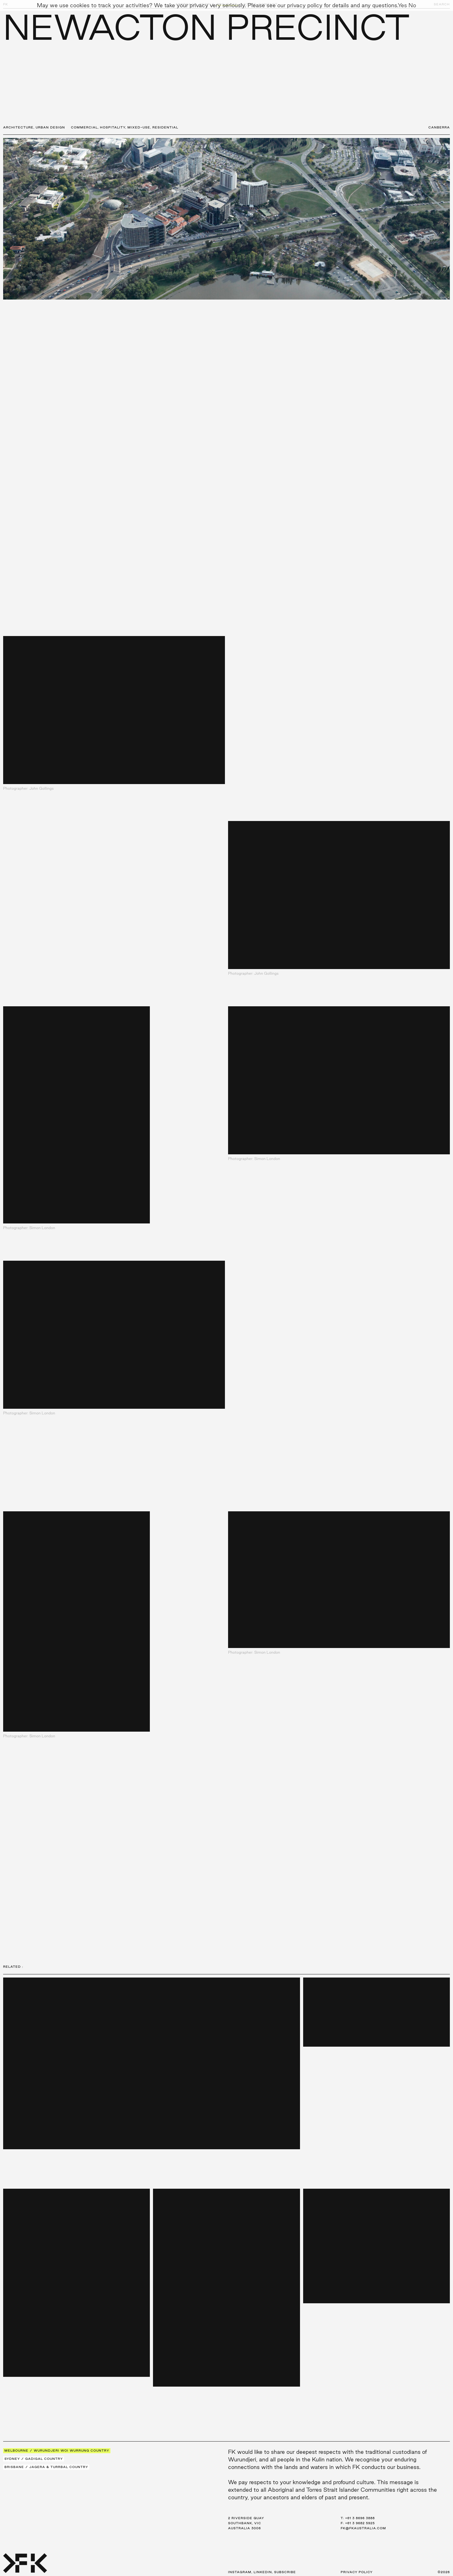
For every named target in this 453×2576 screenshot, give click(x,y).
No (412, 5)
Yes (402, 5)
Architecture (18, 127)
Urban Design (50, 127)
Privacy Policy (357, 2572)
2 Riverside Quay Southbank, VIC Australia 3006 (246, 2523)
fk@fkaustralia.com (363, 2528)
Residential (165, 127)
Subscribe (285, 2572)
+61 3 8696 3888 (360, 2518)
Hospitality (112, 127)
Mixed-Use (138, 127)
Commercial (84, 127)
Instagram (239, 2572)
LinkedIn (263, 2572)
